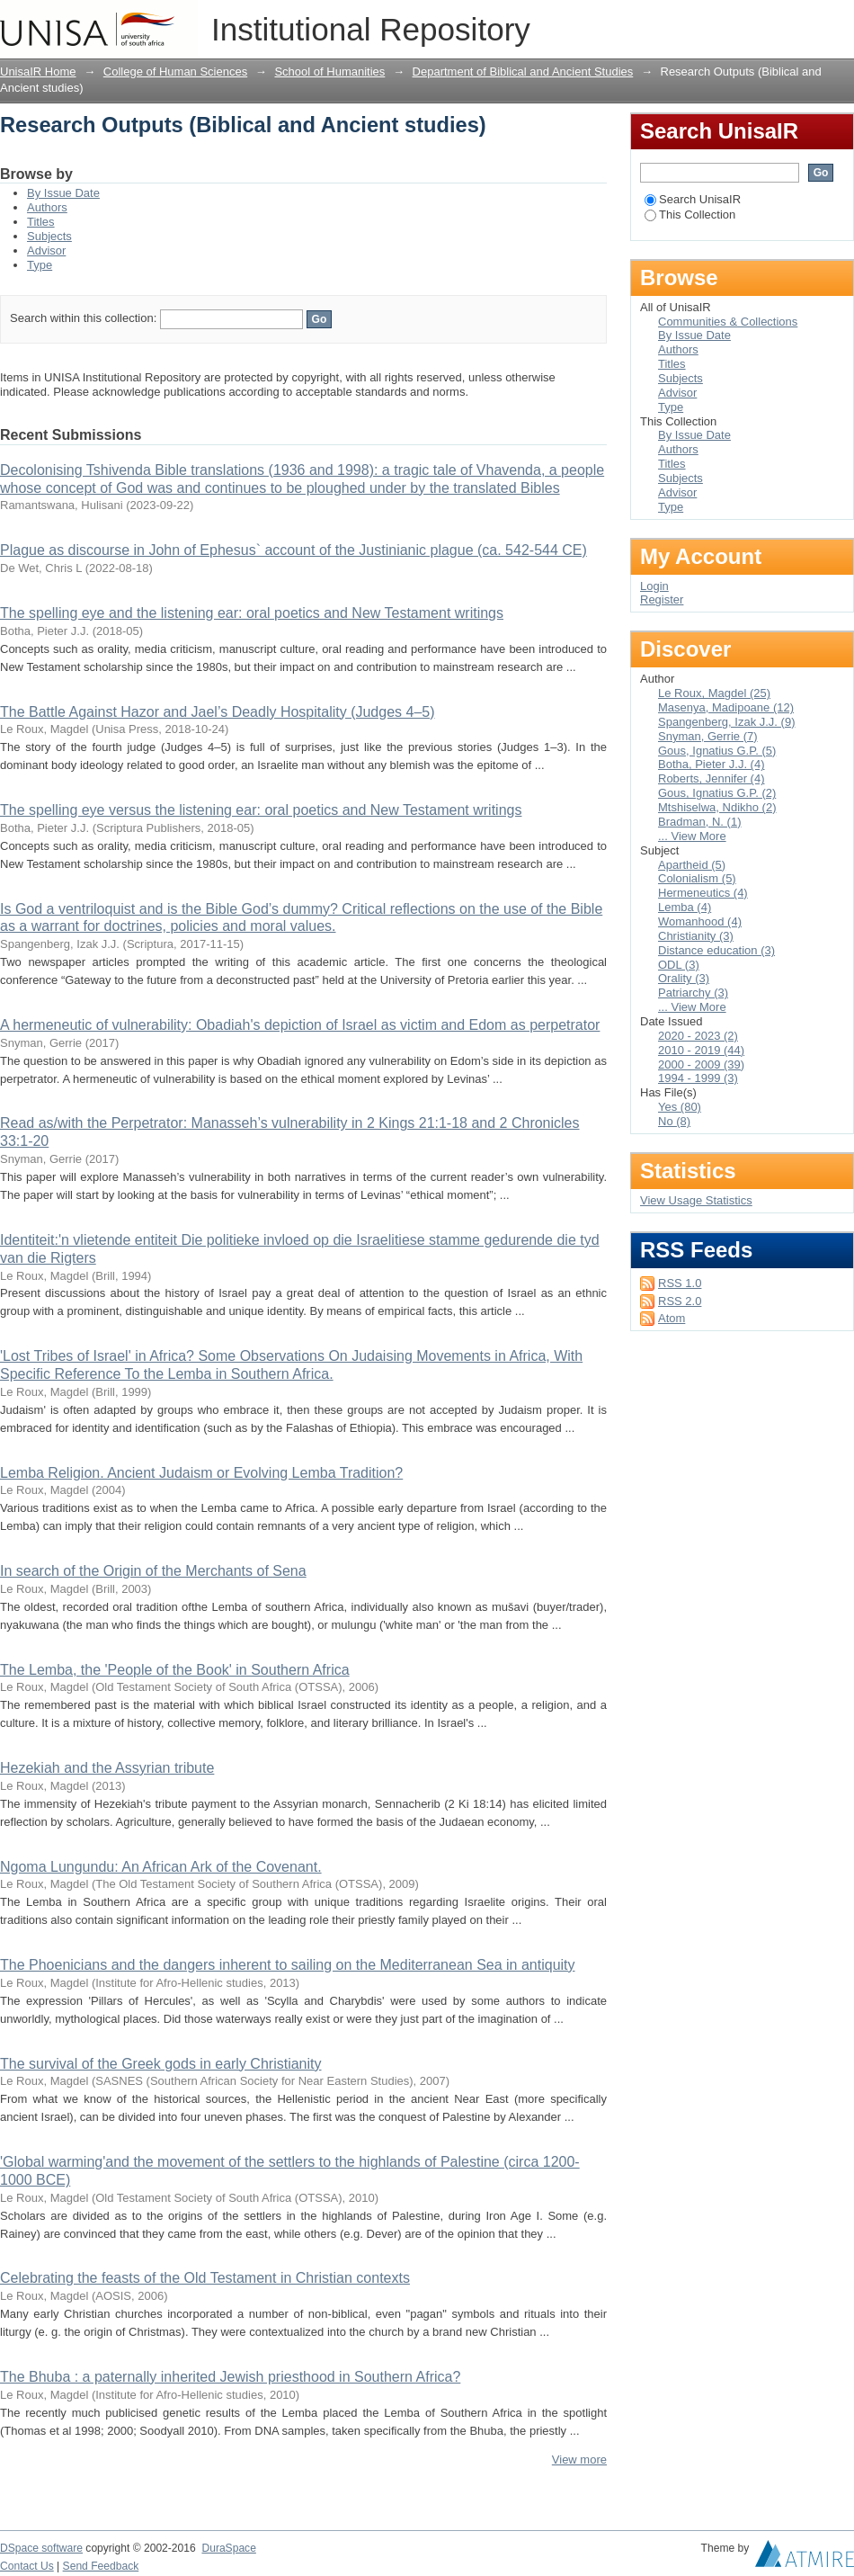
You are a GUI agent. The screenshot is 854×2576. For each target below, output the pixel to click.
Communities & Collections (727, 321)
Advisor (46, 250)
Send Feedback (101, 2566)
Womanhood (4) (700, 921)
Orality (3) (683, 978)
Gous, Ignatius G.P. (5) (717, 750)
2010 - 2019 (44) (701, 1050)
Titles (41, 221)
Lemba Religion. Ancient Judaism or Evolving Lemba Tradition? (201, 1472)
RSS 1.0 (679, 1283)
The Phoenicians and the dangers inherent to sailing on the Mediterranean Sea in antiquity (287, 1964)
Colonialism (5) (697, 878)
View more (579, 2459)
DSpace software (41, 2548)
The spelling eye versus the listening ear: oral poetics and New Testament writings (260, 810)
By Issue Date (63, 193)
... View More (692, 836)
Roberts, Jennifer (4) (711, 778)
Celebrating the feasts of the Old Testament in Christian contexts (205, 2277)
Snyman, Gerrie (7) (708, 736)
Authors (47, 207)
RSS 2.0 (679, 1301)
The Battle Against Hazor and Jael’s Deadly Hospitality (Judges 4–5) (217, 712)
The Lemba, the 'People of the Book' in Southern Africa (175, 1669)
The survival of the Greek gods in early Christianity (160, 2063)
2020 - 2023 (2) (698, 1035)
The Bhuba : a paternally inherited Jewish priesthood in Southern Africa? (230, 2376)
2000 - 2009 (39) (701, 1064)
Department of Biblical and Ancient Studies (523, 71)
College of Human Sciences (175, 71)
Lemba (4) (684, 907)
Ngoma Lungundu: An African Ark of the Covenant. (161, 1866)
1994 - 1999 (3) (698, 1078)
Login (839, 22)
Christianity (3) (696, 936)
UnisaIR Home (38, 71)
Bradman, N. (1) (699, 821)
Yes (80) (679, 1107)
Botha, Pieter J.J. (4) (711, 764)
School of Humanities (329, 71)
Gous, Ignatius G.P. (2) (717, 793)
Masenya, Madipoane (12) (726, 707)
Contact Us (27, 2566)
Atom (671, 1318)
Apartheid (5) (691, 865)
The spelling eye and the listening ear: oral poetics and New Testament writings (251, 613)
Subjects (49, 236)
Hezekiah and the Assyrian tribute (107, 1767)
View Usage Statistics (696, 1200)
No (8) (674, 1121)
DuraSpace (228, 2548)
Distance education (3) (716, 950)
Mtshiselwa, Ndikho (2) (717, 807)
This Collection (690, 214)
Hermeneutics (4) (703, 892)
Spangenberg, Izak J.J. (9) (726, 722)
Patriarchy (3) (693, 992)
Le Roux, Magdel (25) (714, 693)
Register (661, 599)
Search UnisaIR (693, 199)
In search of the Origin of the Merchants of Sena (153, 1571)
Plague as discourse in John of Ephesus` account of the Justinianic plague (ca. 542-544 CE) (293, 550)
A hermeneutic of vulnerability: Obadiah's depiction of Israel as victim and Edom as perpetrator (300, 1025)
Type (39, 265)
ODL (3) (678, 964)
